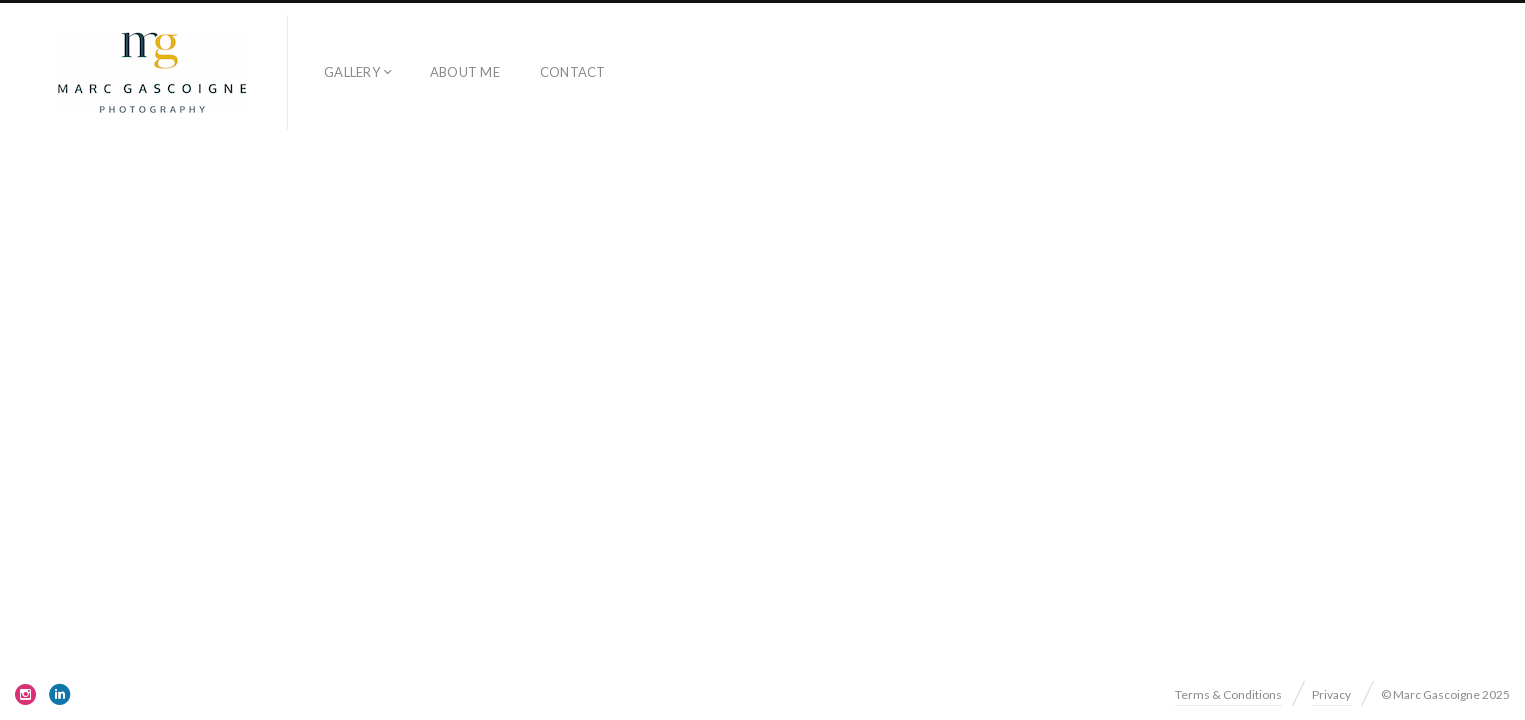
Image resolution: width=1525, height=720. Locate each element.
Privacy (1331, 694)
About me (465, 72)
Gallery (352, 72)
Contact (573, 72)
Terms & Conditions (1228, 694)
